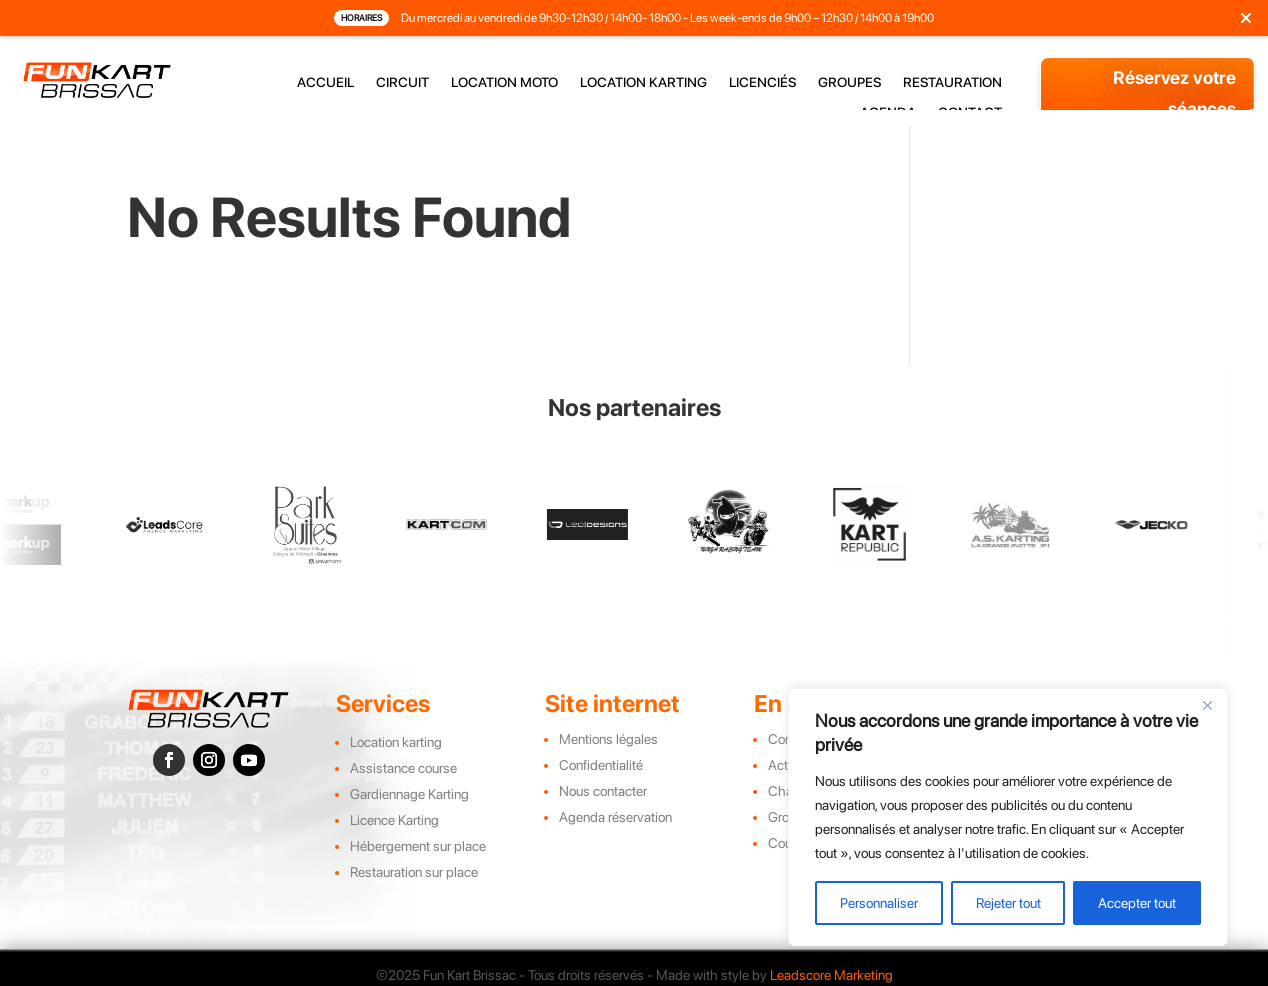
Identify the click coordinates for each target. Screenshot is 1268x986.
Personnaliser (879, 903)
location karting (643, 82)
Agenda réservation (615, 817)
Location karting (396, 742)
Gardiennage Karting (409, 794)
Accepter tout (1137, 903)
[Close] (1207, 705)
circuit (402, 82)
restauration (952, 82)
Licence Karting (394, 820)
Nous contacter (603, 791)
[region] (1008, 817)
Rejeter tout (1008, 903)
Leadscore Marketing (831, 975)
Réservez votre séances (1174, 93)
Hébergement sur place (418, 846)
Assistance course (403, 768)
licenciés (762, 82)
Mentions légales (608, 739)
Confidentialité (601, 765)
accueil (325, 82)
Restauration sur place (414, 872)
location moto (504, 82)
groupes (849, 82)
